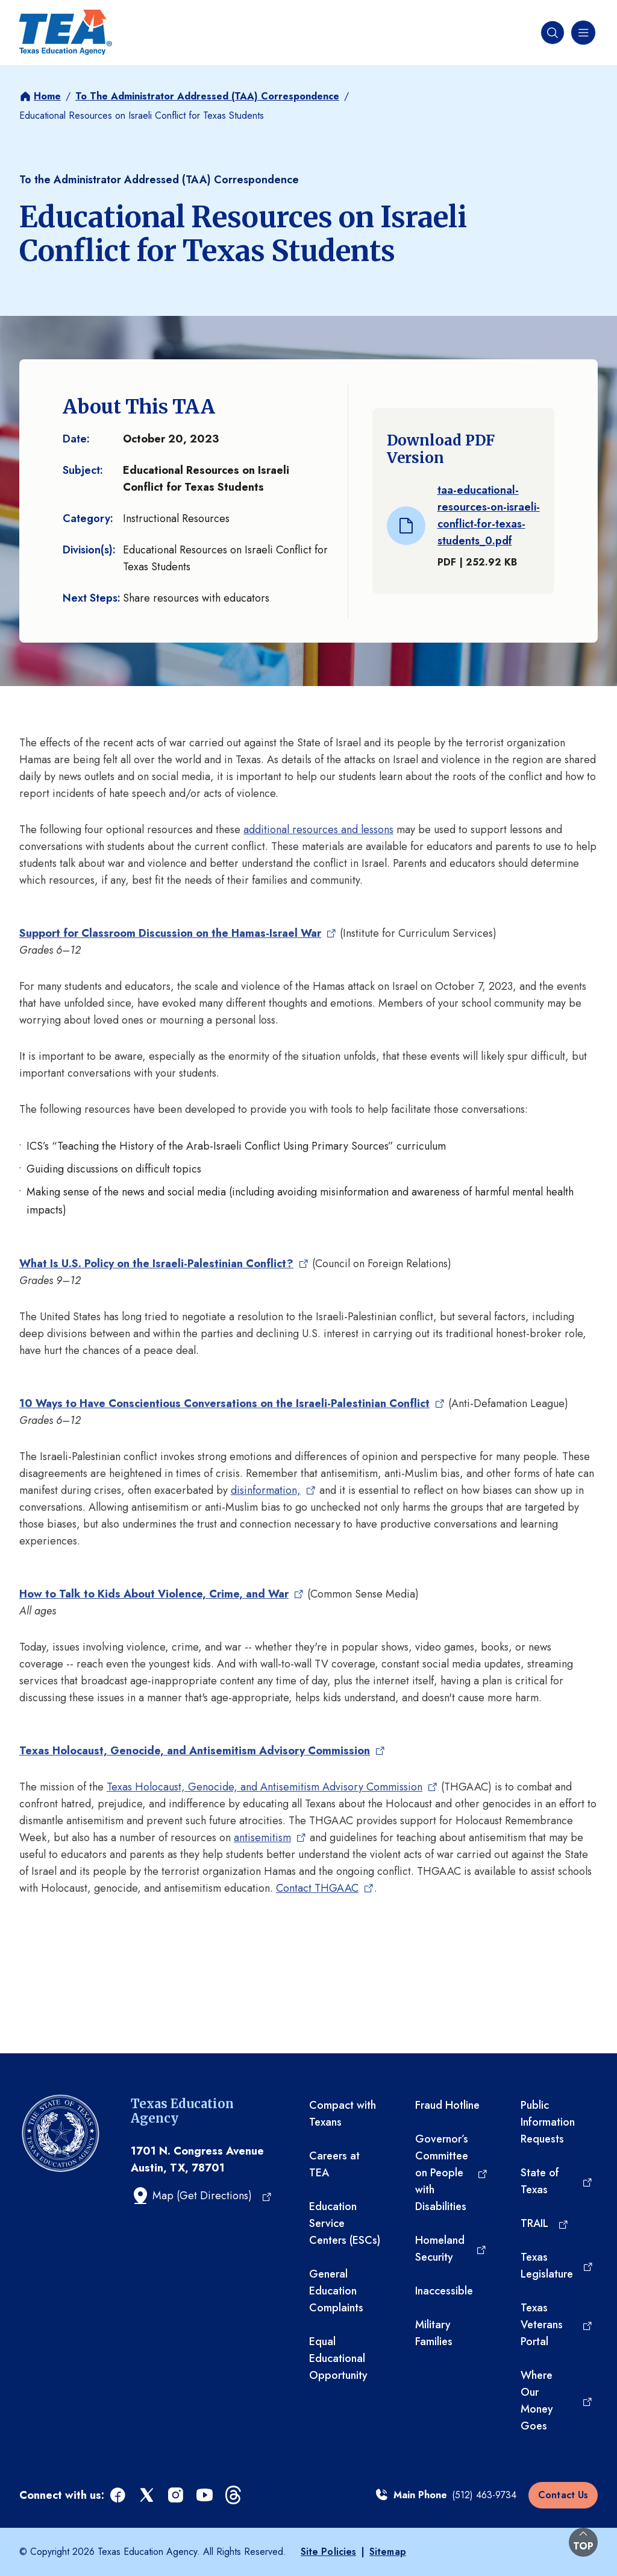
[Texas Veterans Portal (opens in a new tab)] (557, 2324)
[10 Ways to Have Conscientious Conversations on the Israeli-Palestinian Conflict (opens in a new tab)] (232, 1403)
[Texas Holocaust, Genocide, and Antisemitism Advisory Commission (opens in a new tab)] (202, 1751)
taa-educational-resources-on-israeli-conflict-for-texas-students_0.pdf (488, 515)
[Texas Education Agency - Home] (65, 32)
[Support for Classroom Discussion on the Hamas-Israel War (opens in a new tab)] (178, 933)
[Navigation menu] (582, 32)
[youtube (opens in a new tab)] (205, 2495)
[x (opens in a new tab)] (147, 2495)
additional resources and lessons (318, 829)
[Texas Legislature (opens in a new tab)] (557, 2265)
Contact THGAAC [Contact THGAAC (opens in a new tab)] (318, 1888)
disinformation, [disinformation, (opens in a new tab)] (266, 1490)
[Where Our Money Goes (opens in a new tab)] (557, 2400)
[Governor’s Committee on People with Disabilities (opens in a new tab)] (452, 2172)
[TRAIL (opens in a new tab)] (545, 2223)
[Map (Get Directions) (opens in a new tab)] (201, 2195)
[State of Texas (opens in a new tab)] (557, 2181)
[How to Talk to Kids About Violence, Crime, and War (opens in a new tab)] (161, 1594)
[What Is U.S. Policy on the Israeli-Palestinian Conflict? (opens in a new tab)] (164, 1263)
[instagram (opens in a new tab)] (176, 2495)
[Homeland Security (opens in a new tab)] (451, 2249)
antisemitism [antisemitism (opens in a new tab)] (263, 1837)
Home (47, 96)
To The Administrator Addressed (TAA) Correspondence (207, 96)
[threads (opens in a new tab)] (234, 2495)
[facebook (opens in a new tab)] (118, 2495)
